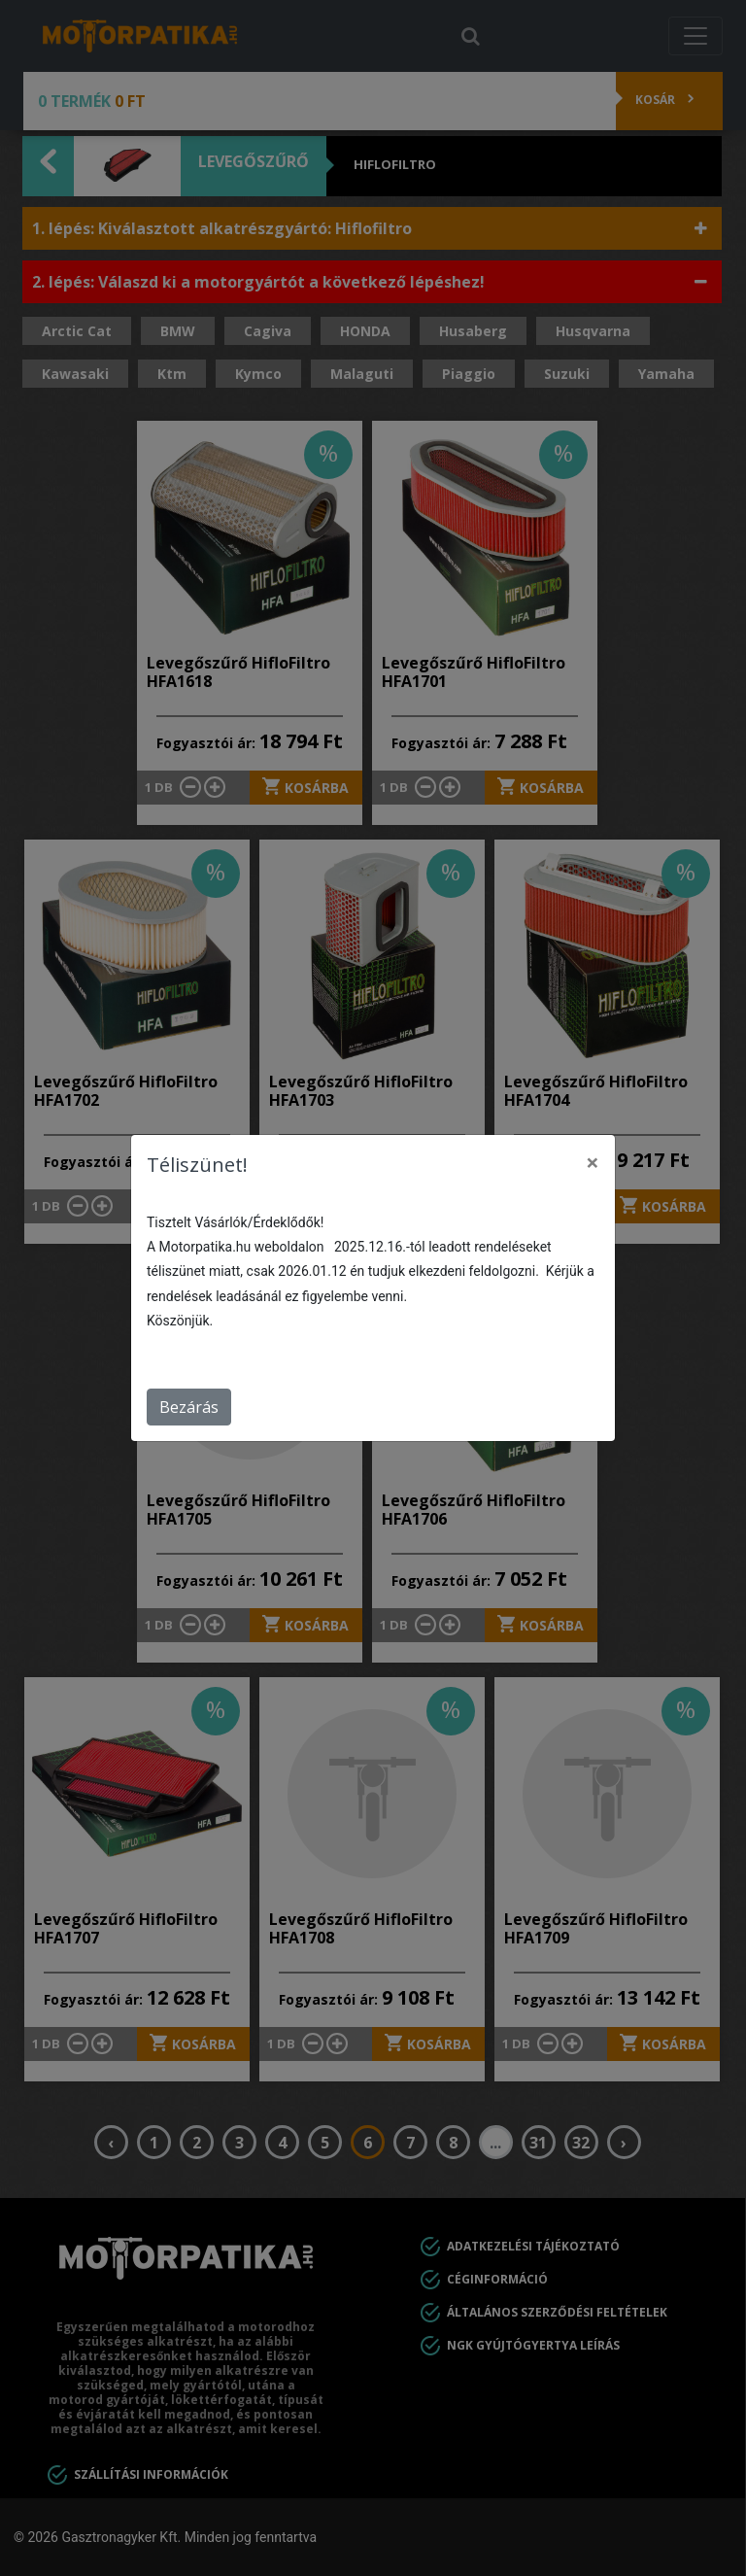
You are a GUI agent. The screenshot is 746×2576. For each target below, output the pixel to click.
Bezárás (189, 1407)
